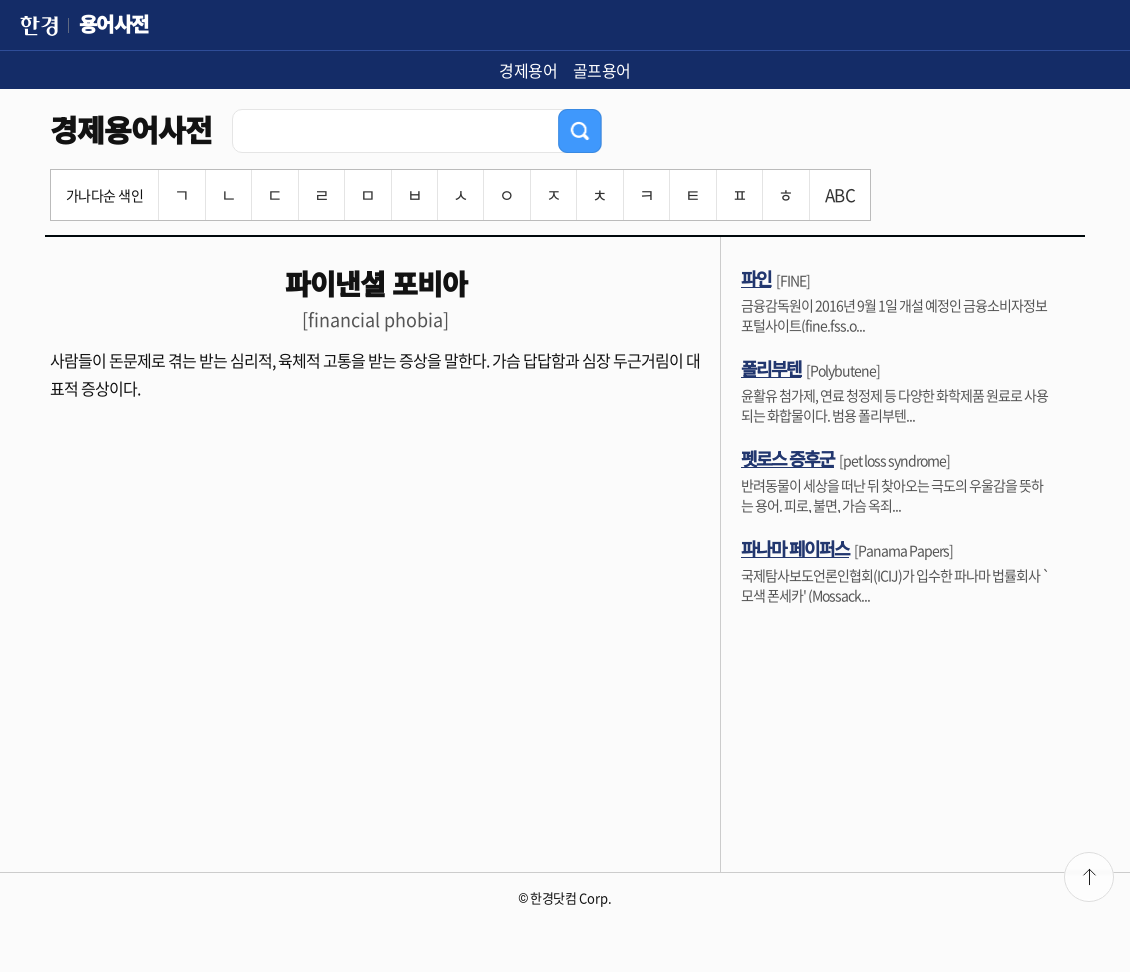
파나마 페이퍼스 (795, 548)
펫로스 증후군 (787, 458)
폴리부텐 (771, 368)
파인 (756, 278)
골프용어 (602, 70)
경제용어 (528, 70)
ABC (840, 194)
